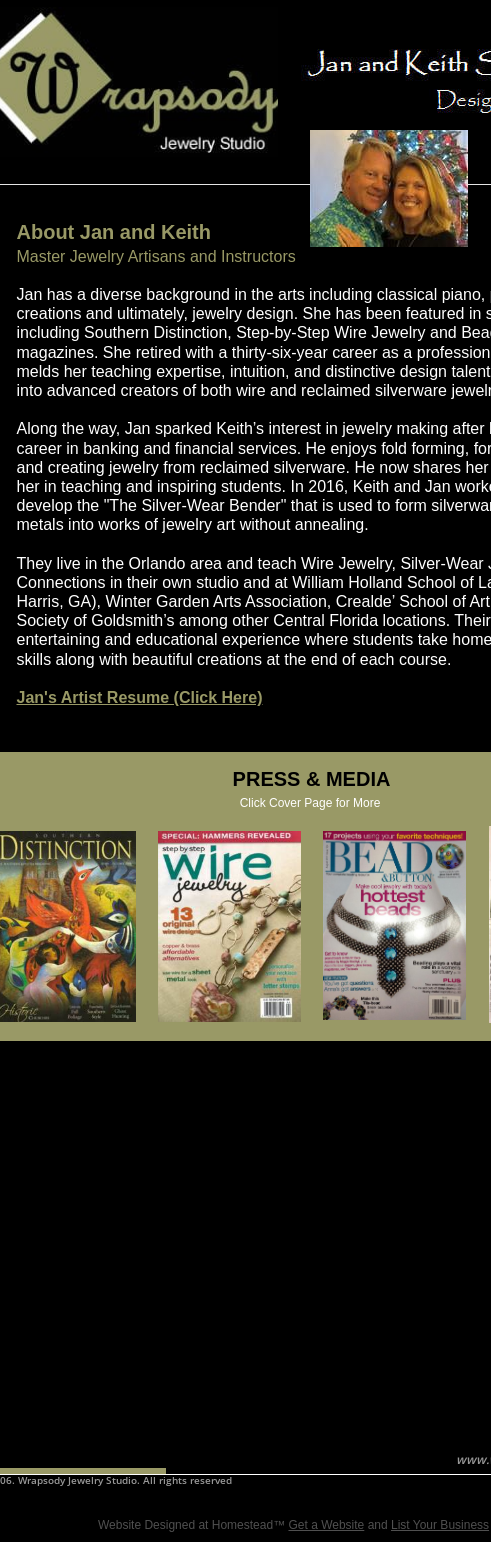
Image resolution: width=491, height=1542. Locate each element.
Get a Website (326, 1525)
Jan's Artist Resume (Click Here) (140, 697)
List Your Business (440, 1525)
